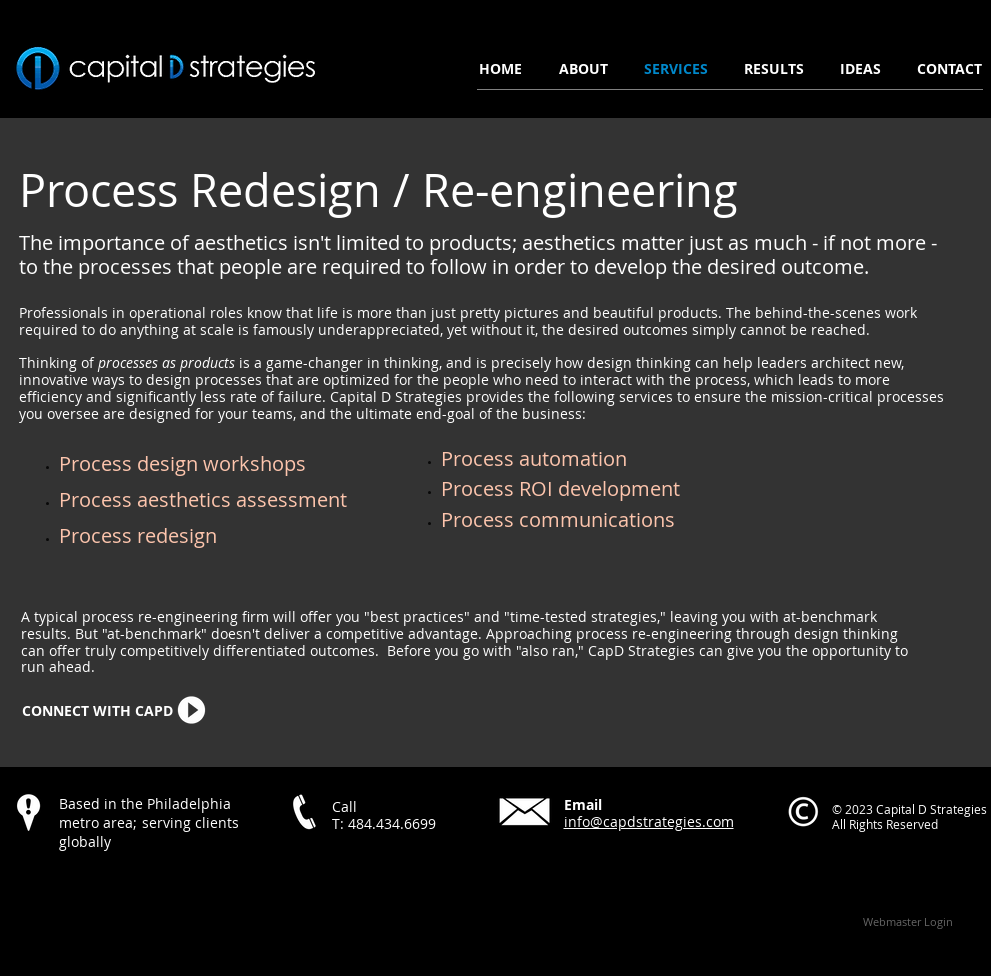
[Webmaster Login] (908, 921)
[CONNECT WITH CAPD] (98, 711)
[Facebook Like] (136, 884)
